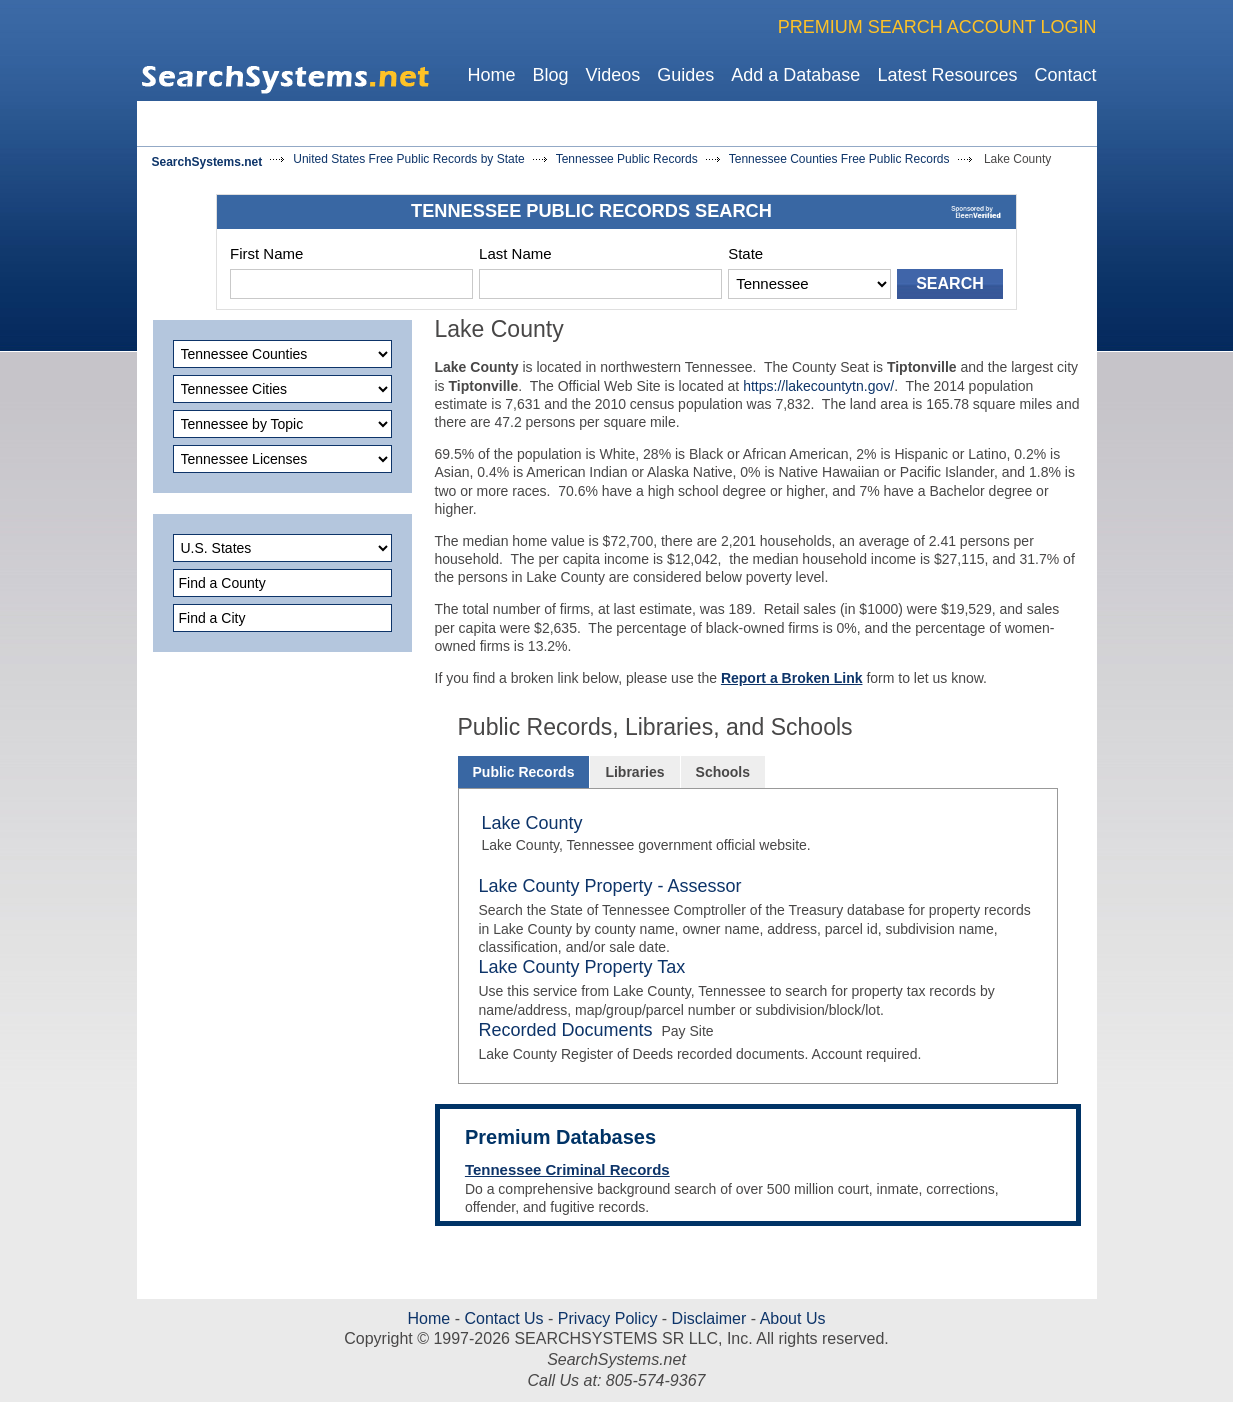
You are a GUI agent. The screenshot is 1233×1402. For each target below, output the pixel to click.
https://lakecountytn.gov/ (818, 386)
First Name (266, 253)
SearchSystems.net (207, 162)
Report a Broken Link (792, 678)
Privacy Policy (607, 1318)
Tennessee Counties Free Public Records (839, 159)
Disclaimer (706, 1318)
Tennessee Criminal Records (567, 1169)
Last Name (515, 253)
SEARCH (950, 283)
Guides (685, 75)
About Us (790, 1318)
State (745, 253)
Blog (550, 75)
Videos (613, 75)
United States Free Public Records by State (408, 159)
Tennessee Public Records (627, 159)
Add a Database (795, 75)
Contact (1065, 75)
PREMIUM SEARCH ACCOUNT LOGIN (937, 27)
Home (491, 75)
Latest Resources (947, 75)
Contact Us (502, 1318)
